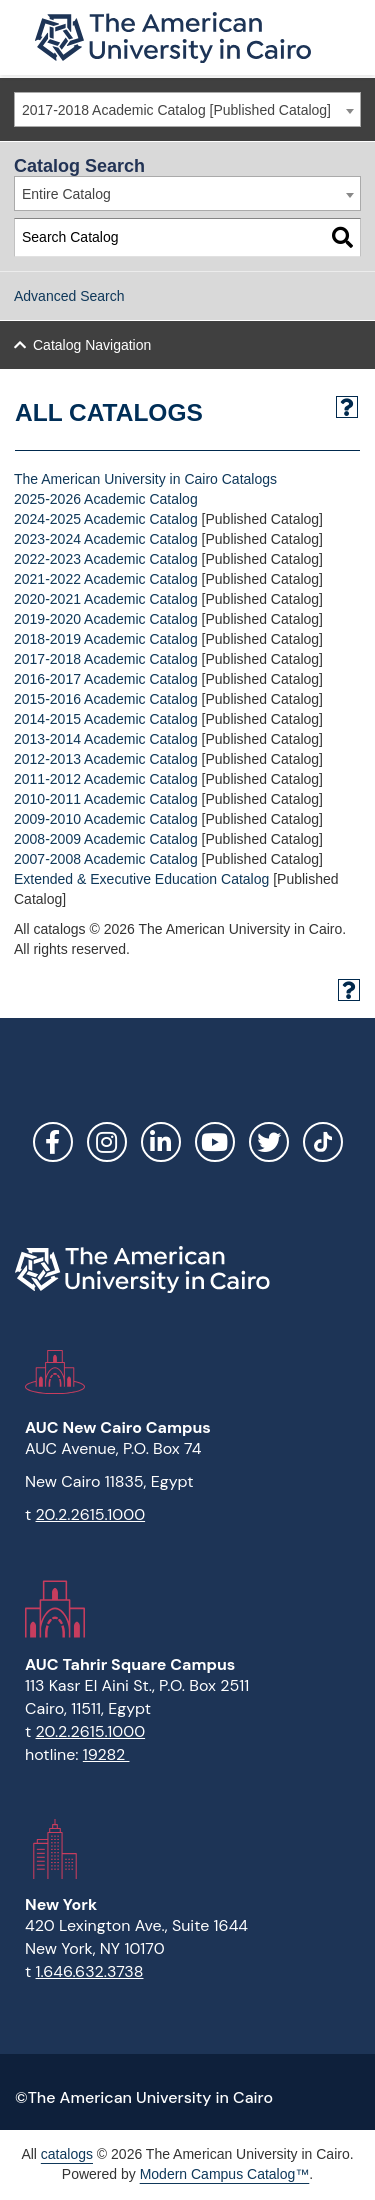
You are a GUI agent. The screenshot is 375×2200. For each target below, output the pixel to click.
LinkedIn (161, 1142)
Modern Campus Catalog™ (225, 2174)
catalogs (67, 2154)
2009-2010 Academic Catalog (106, 819)
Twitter (269, 1142)
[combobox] (187, 109)
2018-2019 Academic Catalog (106, 639)
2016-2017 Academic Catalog (106, 679)
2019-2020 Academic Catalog (106, 619)
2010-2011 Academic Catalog (106, 799)
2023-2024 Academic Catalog (106, 539)
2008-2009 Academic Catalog (106, 839)
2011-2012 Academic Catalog (106, 779)
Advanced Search (69, 296)
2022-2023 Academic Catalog (106, 559)
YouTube (215, 1142)
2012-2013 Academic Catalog (106, 759)
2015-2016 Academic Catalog (106, 699)
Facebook (53, 1142)
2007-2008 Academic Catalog (106, 859)
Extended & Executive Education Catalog (141, 879)
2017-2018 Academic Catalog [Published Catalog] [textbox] (176, 110)
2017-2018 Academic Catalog (106, 659)
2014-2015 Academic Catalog (106, 719)
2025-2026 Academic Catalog (106, 499)
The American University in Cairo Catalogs (145, 479)
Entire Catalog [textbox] (66, 194)
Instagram (107, 1142)
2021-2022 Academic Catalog (106, 579)
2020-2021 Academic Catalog (106, 599)
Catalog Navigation (92, 345)
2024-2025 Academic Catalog (106, 519)
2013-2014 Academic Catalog (106, 739)
